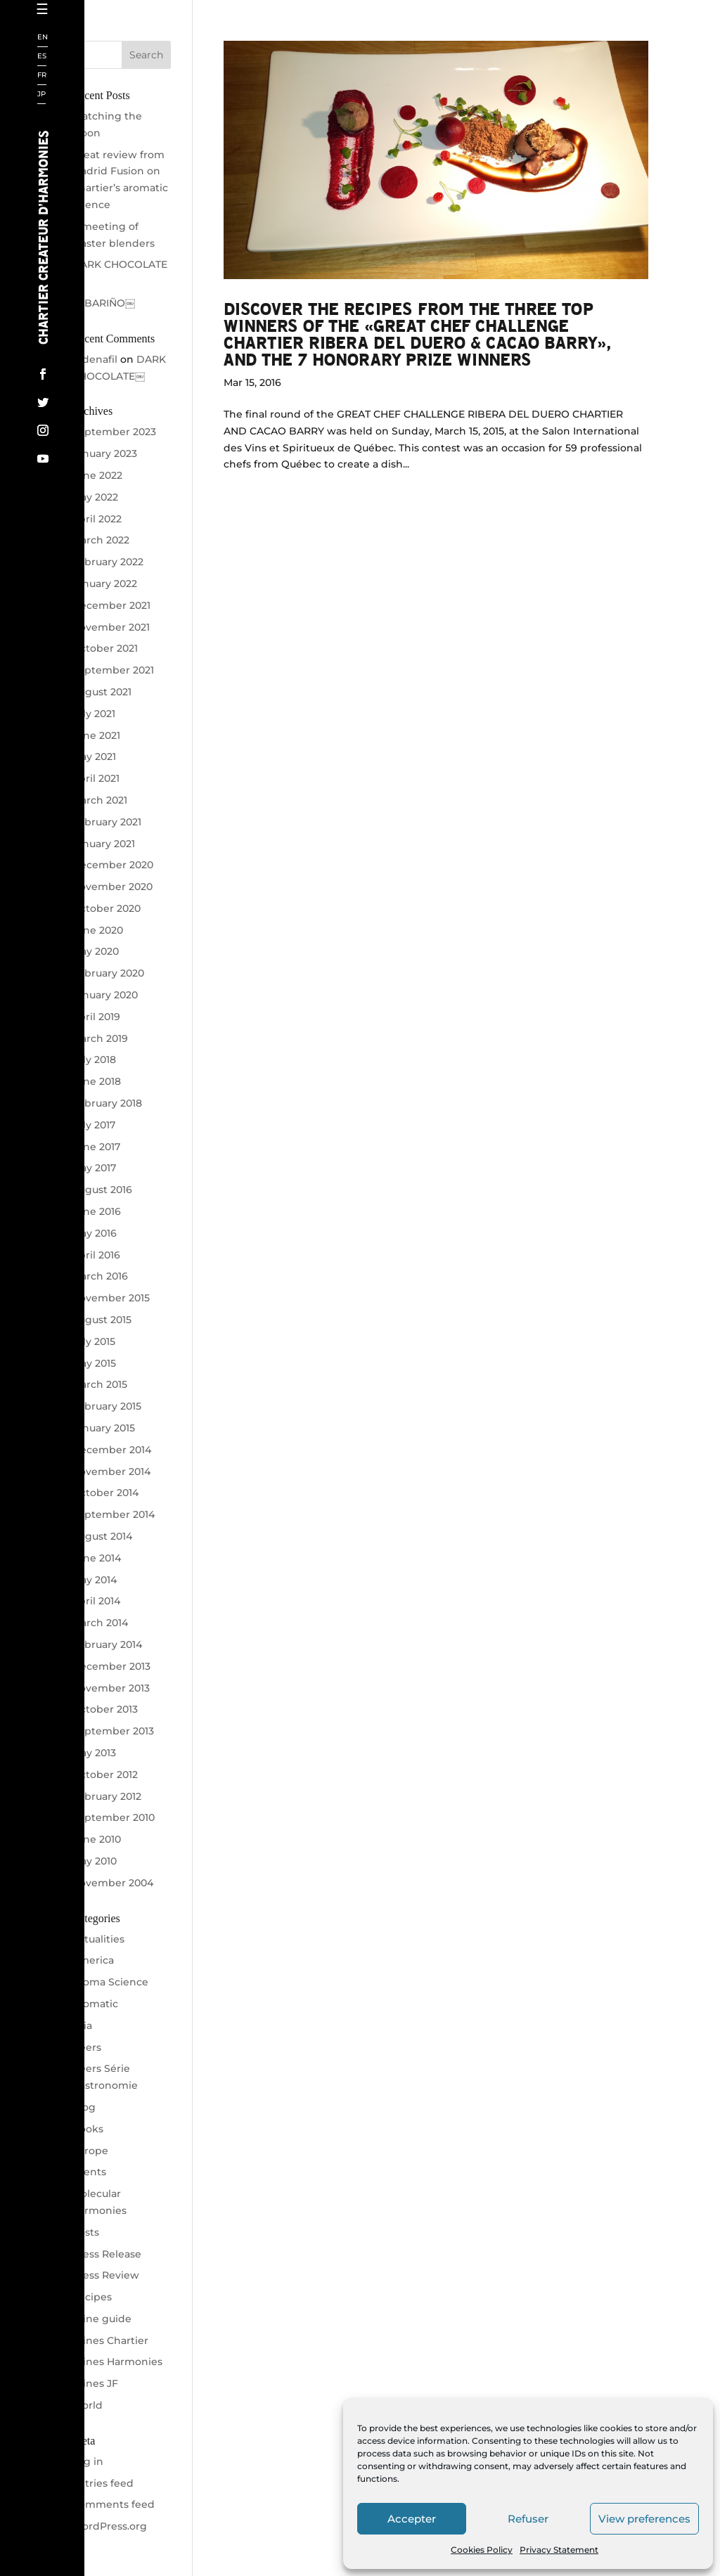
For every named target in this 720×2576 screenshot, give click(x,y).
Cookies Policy (482, 2549)
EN (42, 37)
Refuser (528, 2518)
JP (41, 94)
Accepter (411, 2518)
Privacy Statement (559, 2549)
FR (41, 75)
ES (41, 56)
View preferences (644, 2518)
